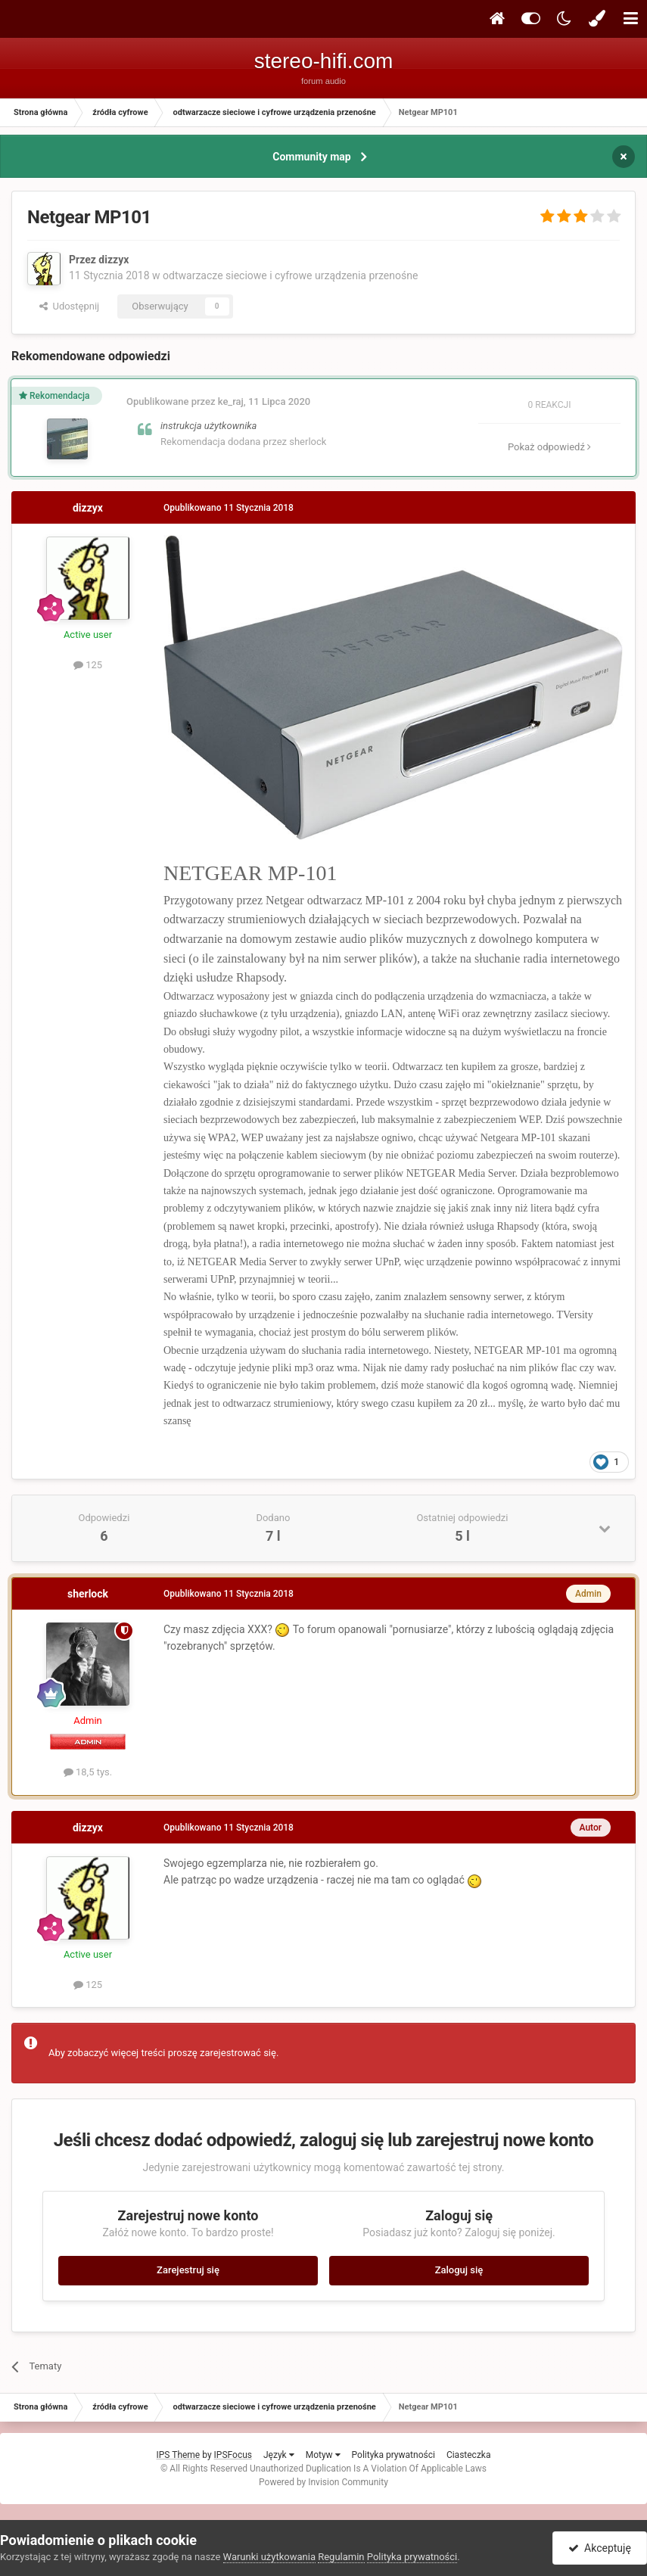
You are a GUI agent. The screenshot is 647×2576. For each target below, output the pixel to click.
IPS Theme (179, 2455)
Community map (311, 157)
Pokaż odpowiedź (549, 447)
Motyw (323, 2455)
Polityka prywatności (393, 2455)
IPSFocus (233, 2455)
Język (278, 2455)
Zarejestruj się (188, 2270)
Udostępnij (69, 306)
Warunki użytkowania (269, 2556)
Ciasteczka (468, 2455)
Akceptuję (599, 2548)
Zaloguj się (459, 2270)
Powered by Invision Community (323, 2482)
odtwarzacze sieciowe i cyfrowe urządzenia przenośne (290, 275)
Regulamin (341, 2556)
